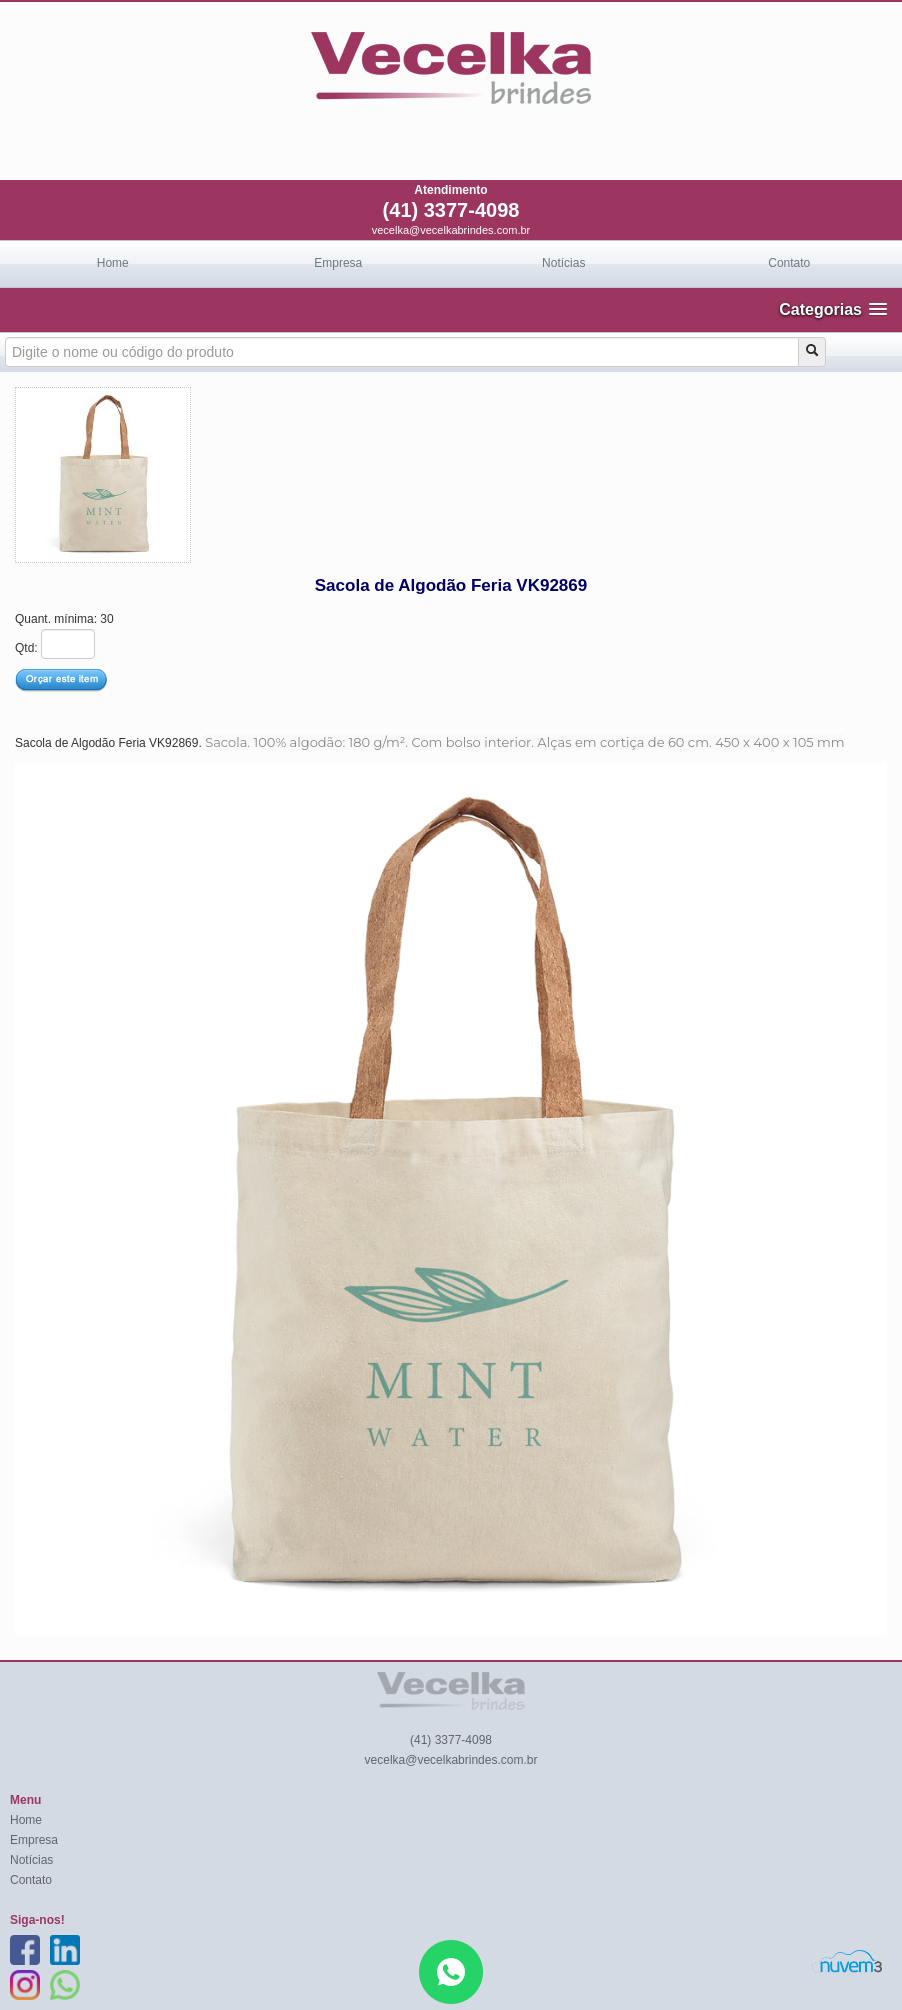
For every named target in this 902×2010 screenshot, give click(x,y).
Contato (789, 263)
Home (113, 263)
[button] (833, 309)
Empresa (338, 263)
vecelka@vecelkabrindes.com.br (451, 230)
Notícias (563, 263)
